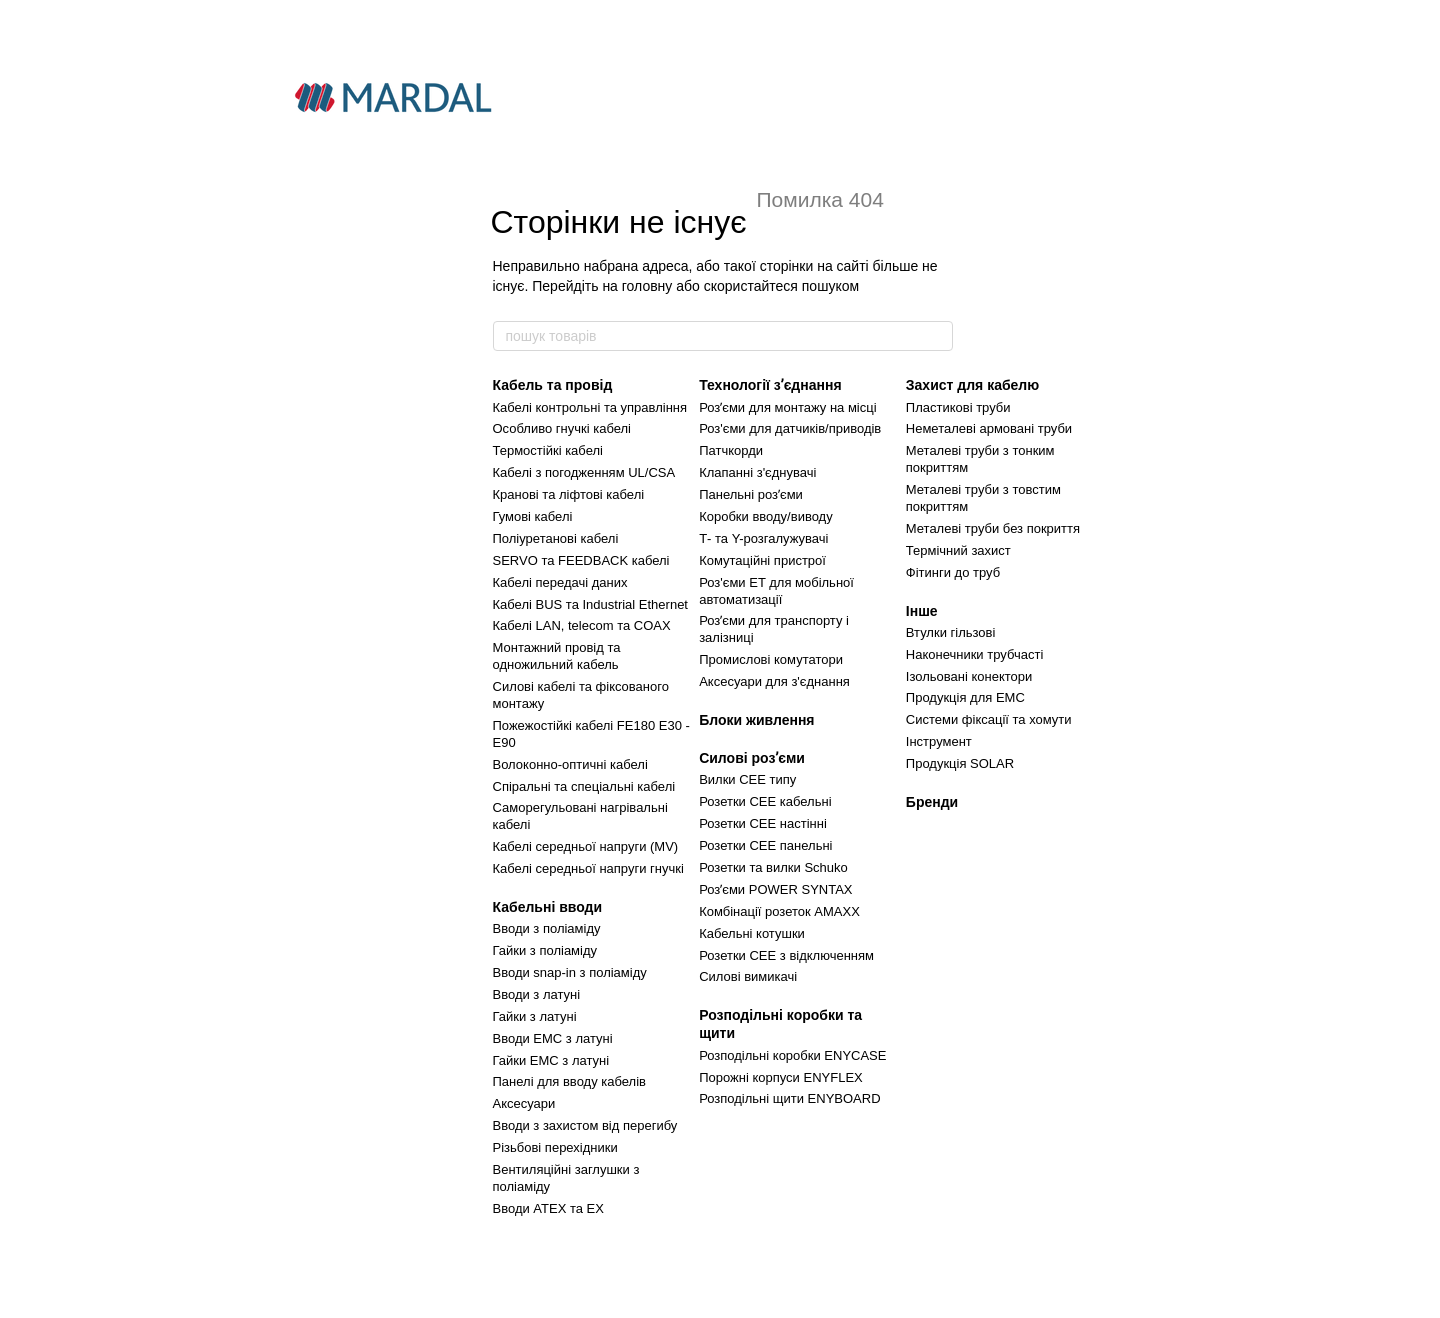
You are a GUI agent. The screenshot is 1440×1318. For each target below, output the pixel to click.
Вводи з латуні (537, 994)
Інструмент (939, 741)
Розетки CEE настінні (763, 823)
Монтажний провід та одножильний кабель (557, 656)
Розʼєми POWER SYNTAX (775, 889)
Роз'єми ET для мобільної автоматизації (776, 591)
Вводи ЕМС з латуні (553, 1038)
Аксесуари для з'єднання (774, 681)
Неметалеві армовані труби (989, 428)
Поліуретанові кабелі (556, 538)
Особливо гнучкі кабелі (562, 428)
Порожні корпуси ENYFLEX (781, 1077)
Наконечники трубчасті (974, 654)
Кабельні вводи (548, 907)
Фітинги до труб (953, 572)
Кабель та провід (553, 385)
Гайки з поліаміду (545, 950)
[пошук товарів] (937, 336)
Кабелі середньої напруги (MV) (586, 846)
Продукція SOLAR (960, 763)
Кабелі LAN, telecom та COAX (582, 625)
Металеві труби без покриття (993, 528)
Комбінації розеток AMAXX (779, 911)
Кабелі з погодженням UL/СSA (584, 472)
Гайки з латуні (535, 1016)
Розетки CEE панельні (765, 845)
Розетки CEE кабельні (765, 801)
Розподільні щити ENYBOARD (789, 1098)
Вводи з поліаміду (547, 928)
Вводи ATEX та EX (548, 1208)
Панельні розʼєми (751, 494)
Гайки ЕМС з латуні (551, 1060)
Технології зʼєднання (770, 385)
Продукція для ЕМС (965, 697)
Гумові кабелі (533, 516)
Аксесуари (524, 1103)
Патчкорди (731, 450)
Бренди (932, 802)
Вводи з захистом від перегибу (585, 1125)
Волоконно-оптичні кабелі (570, 764)
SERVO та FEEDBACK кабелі (581, 560)
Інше (922, 611)
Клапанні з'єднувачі (757, 472)
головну (647, 286)
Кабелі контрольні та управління (590, 407)
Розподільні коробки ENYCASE (792, 1055)
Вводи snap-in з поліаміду (570, 972)
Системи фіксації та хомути (989, 719)
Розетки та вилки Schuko (773, 867)
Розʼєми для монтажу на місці (787, 407)
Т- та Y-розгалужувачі (763, 538)
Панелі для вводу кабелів (569, 1081)
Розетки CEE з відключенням (786, 955)
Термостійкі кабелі (548, 450)
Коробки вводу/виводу (766, 516)
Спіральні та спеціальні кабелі (584, 786)
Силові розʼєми (752, 758)
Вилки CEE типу (747, 779)
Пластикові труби (958, 407)
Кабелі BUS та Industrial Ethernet (590, 604)
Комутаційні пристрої (762, 560)
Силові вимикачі (748, 976)
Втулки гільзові (951, 632)
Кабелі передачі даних (560, 582)
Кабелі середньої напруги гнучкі (588, 868)
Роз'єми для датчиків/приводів (790, 428)
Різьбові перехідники (555, 1147)
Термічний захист (958, 550)
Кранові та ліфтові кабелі (569, 494)
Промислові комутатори (771, 659)
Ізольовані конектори (969, 676)
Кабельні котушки (752, 933)
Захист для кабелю (972, 385)
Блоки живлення (756, 720)
